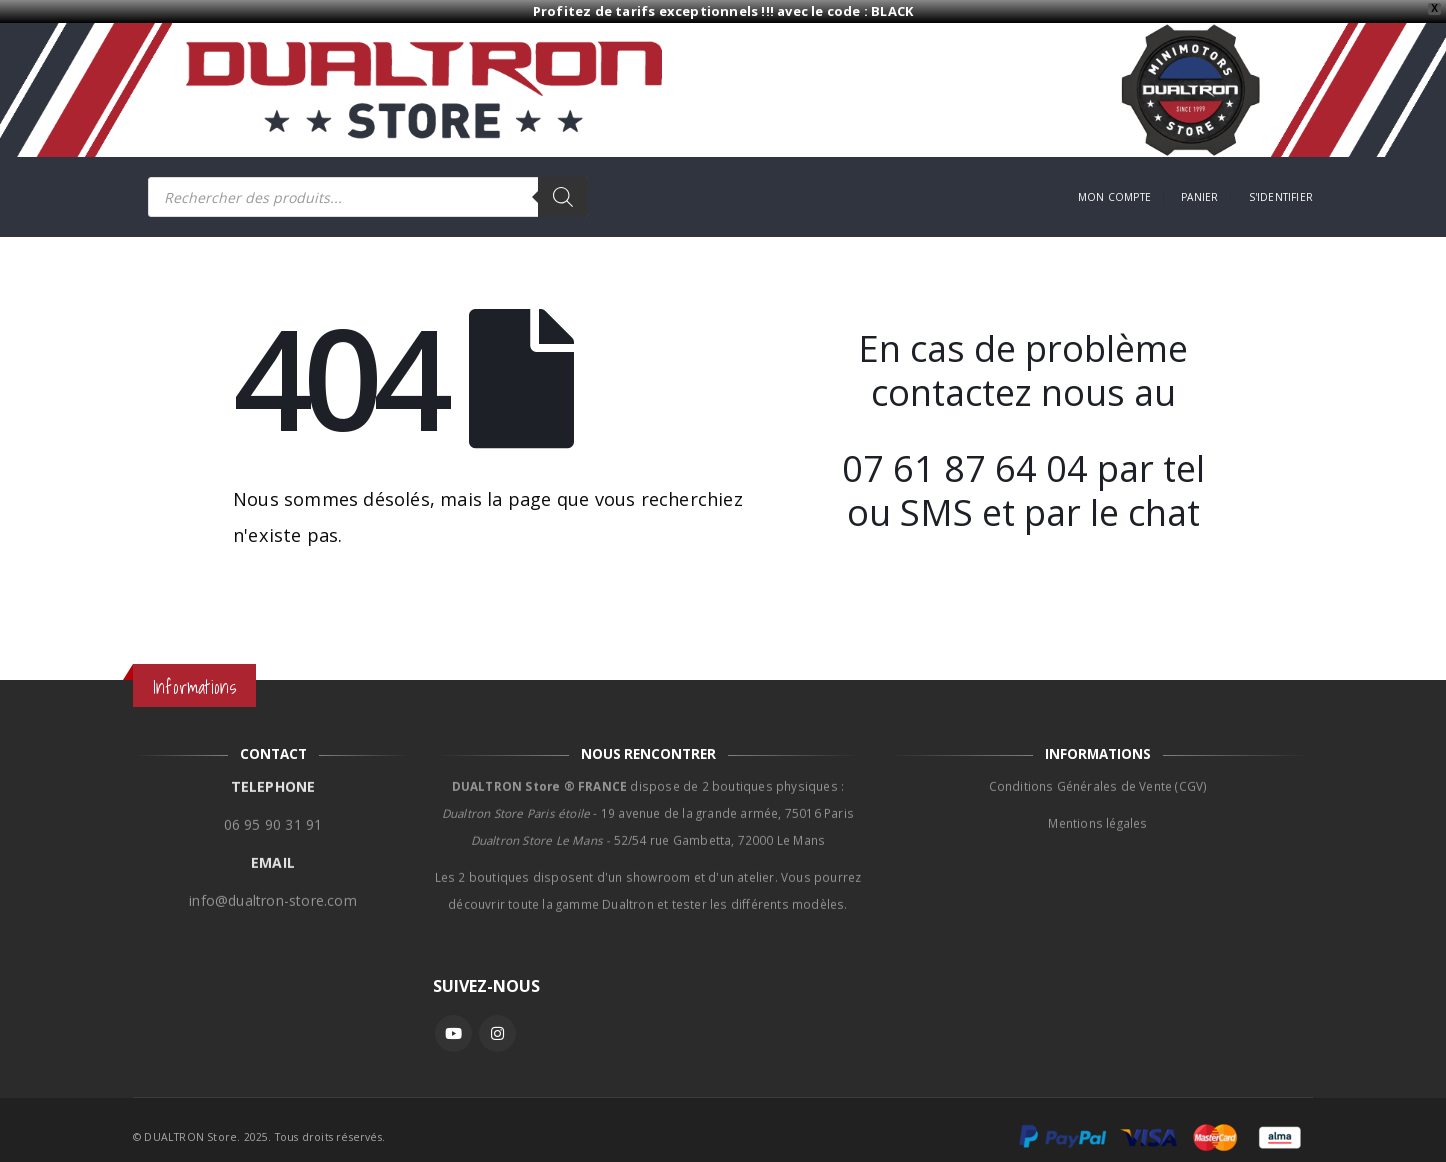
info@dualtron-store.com (273, 890)
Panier (1199, 197)
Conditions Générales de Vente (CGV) (1098, 776)
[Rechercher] (563, 197)
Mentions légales (1097, 813)
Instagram (497, 1033)
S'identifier (1281, 197)
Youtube (453, 1033)
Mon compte (1114, 197)
